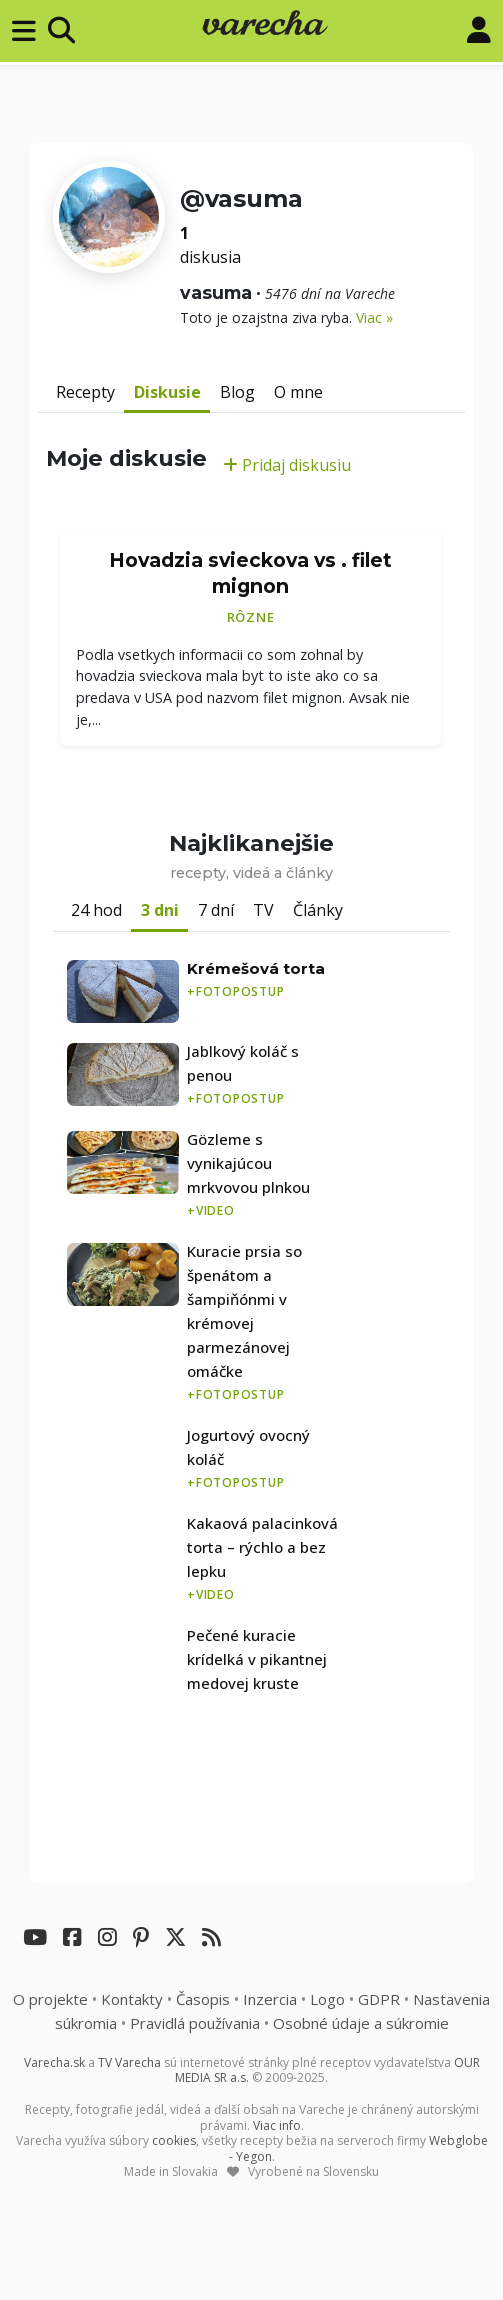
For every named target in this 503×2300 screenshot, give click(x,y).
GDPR (379, 1999)
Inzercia (270, 1999)
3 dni (160, 910)
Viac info (277, 2125)
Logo (327, 1999)
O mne (298, 392)
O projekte (50, 1999)
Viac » (374, 317)
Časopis (203, 1999)
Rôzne (251, 617)
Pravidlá (195, 2023)
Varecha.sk (54, 2062)
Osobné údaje (361, 2023)
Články (318, 910)
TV (263, 910)
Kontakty (132, 1999)
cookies (174, 2140)
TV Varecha (129, 2062)
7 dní (216, 910)
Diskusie (167, 392)
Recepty (85, 392)
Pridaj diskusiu (287, 465)
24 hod (96, 910)
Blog (237, 392)
